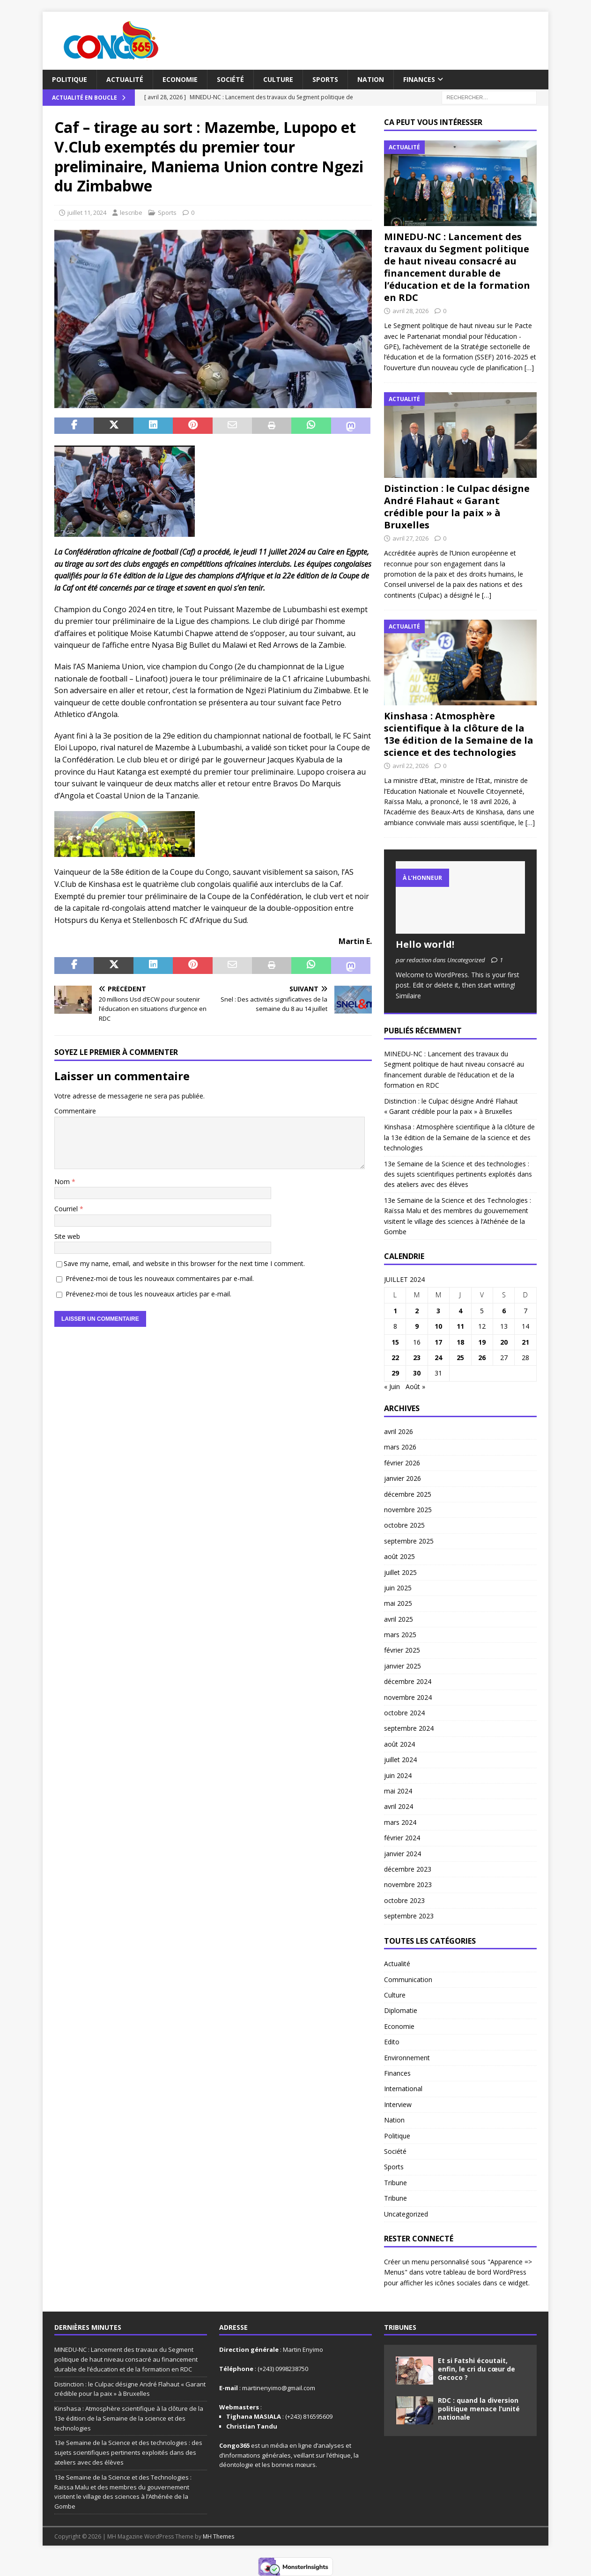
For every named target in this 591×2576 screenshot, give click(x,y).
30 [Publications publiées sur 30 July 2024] (417, 1372)
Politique (69, 79)
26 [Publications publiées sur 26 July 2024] (482, 1357)
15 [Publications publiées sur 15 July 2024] (395, 1342)
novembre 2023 (408, 1884)
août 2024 (399, 1744)
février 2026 (402, 1462)
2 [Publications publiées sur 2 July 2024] (417, 1310)
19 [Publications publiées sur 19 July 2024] (482, 1342)
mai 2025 (398, 1603)
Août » (415, 1386)
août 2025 (399, 1556)
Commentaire (75, 1110)
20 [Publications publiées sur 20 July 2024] (504, 1342)
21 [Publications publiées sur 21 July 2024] (525, 1342)
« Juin (392, 1386)
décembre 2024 (407, 1681)
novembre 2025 (408, 1509)
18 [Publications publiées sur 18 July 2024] (460, 1342)
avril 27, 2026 (410, 538)
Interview (398, 2104)
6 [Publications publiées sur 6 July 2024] (504, 1310)
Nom (63, 1181)
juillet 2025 (400, 1572)
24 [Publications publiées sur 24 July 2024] (438, 1357)
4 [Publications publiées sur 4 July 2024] (460, 1310)
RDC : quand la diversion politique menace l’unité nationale (479, 2409)
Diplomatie (400, 2010)
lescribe (131, 212)
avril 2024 (398, 1806)
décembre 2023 (407, 1869)
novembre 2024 (408, 1697)
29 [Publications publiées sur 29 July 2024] (395, 1372)
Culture (278, 79)
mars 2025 (400, 1634)
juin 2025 (398, 1587)
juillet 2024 (400, 1759)
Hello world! (425, 944)
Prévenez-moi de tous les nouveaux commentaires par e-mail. (160, 1278)
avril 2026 (398, 1431)
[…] (529, 367)
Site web (67, 1236)
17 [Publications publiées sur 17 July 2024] (438, 1342)
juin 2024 (398, 1775)
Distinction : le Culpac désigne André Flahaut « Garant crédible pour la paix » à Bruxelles (457, 506)
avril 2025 (398, 1619)
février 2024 (402, 1837)
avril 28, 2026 (410, 311)
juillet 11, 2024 (86, 212)
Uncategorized (406, 2214)
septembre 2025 (409, 1541)
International (403, 2088)
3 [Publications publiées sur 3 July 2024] (438, 1310)
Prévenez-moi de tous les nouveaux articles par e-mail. (148, 1293)
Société (230, 79)
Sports (325, 79)
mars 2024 (400, 1822)
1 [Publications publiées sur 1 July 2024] (395, 1310)
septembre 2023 (409, 1915)
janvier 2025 (402, 1665)
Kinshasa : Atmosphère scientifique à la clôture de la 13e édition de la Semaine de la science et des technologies (458, 734)
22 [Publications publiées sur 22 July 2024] (395, 1357)
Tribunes (400, 2327)
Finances (419, 79)
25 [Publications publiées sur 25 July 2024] (460, 1357)
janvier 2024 (402, 1853)
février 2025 (402, 1650)
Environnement (407, 2057)
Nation (370, 79)
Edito (391, 2041)
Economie (180, 79)
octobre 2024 (404, 1712)
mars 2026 (400, 1446)
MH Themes (218, 2536)
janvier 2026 (402, 1478)
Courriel (67, 1208)
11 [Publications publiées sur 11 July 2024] (460, 1326)
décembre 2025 (407, 1494)
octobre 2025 (404, 1525)
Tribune (395, 2182)
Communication (408, 1979)
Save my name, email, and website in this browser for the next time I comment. (184, 1263)
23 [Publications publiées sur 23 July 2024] (417, 1357)
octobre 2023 (404, 1900)
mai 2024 (398, 1790)
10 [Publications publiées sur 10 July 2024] (438, 1326)
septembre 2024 (409, 1728)
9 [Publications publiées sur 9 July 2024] (417, 1326)
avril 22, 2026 (410, 765)
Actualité (124, 79)
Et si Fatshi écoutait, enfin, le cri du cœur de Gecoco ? (476, 2369)
